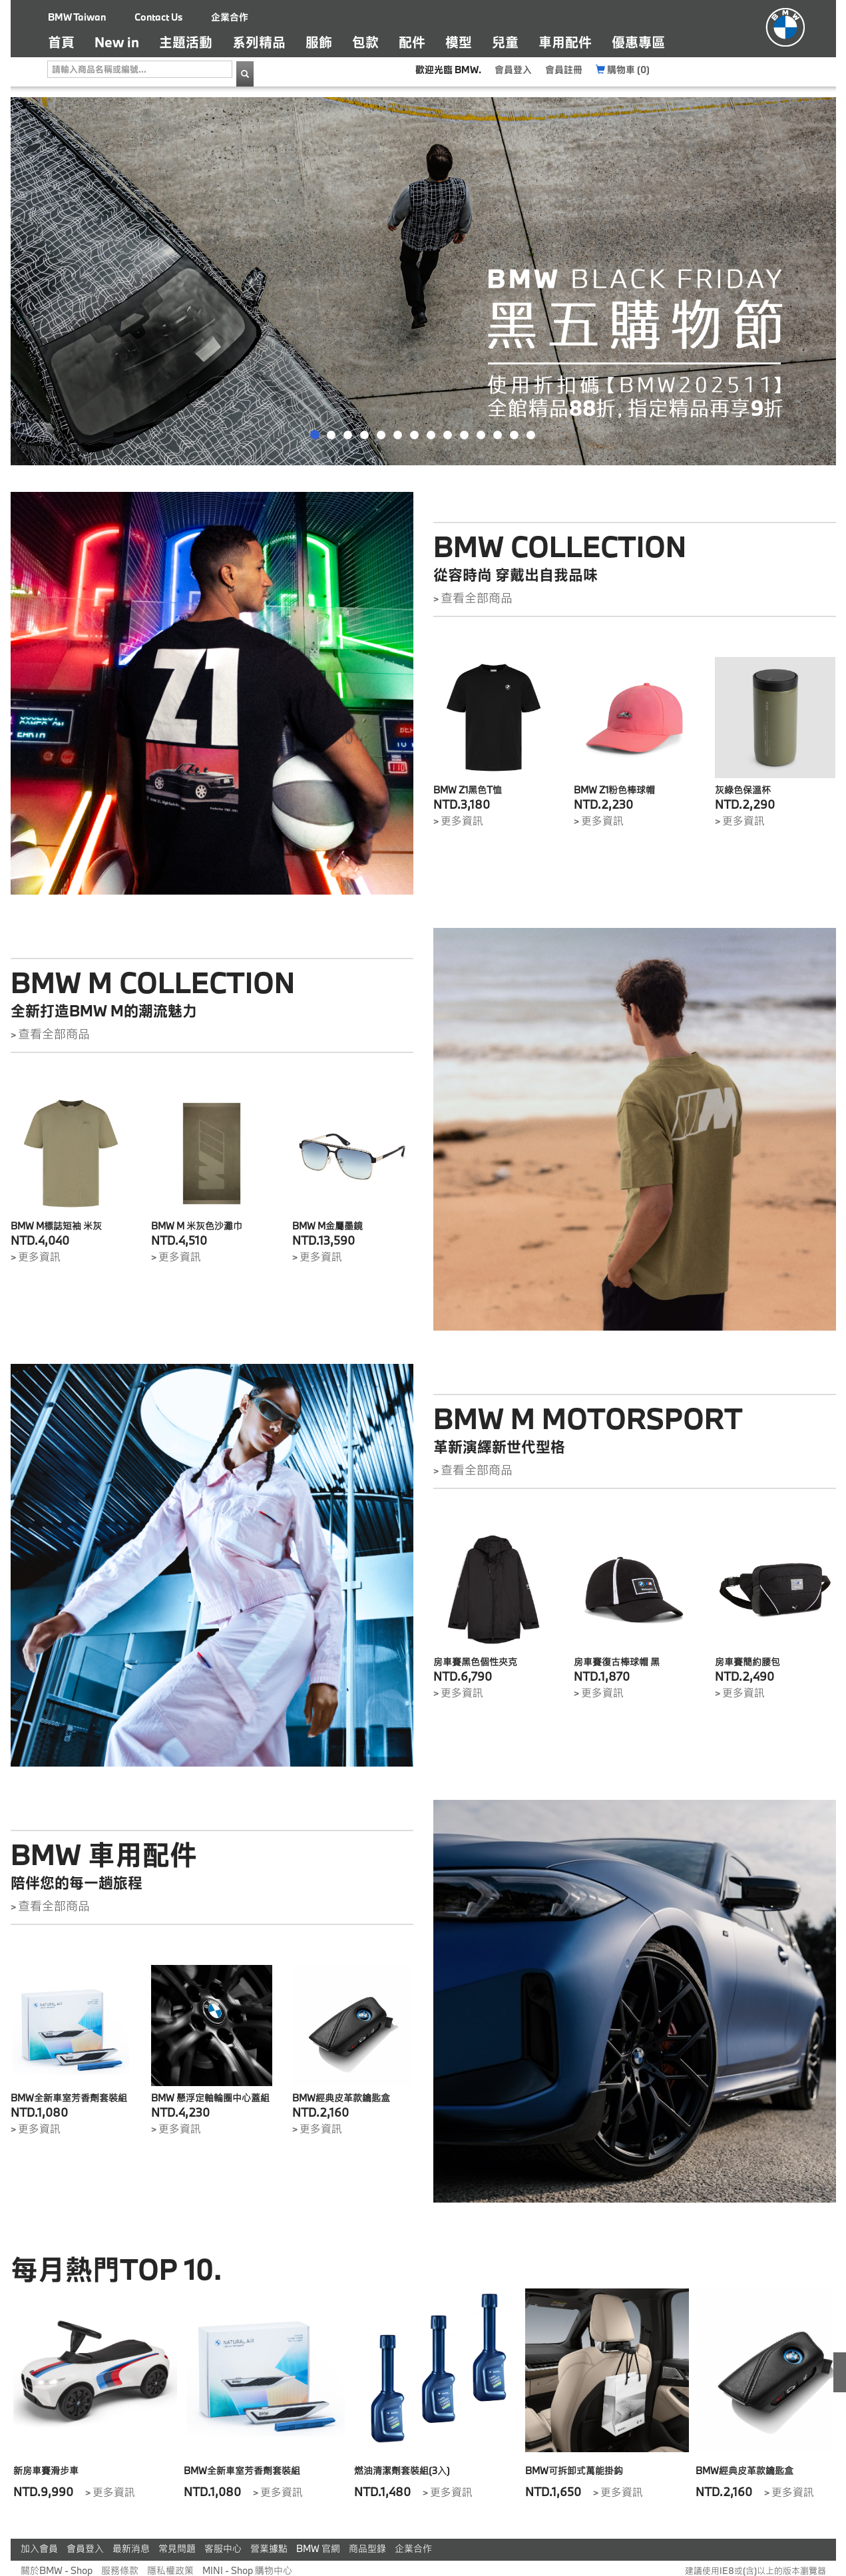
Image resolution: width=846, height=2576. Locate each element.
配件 (412, 42)
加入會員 (39, 2548)
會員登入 (513, 69)
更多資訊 (462, 820)
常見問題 (177, 2548)
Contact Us (158, 17)
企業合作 (229, 17)
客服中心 (223, 2548)
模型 (458, 42)
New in (117, 42)
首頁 (66, 41)
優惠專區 (638, 42)
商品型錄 (367, 2548)
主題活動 (185, 42)
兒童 (505, 42)
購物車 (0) (623, 69)
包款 (365, 42)
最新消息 (131, 2548)
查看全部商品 (477, 598)
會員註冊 (563, 69)
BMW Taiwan (77, 17)
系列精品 (259, 42)
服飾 (319, 42)
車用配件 (565, 42)
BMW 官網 (318, 2548)
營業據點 (269, 2548)
